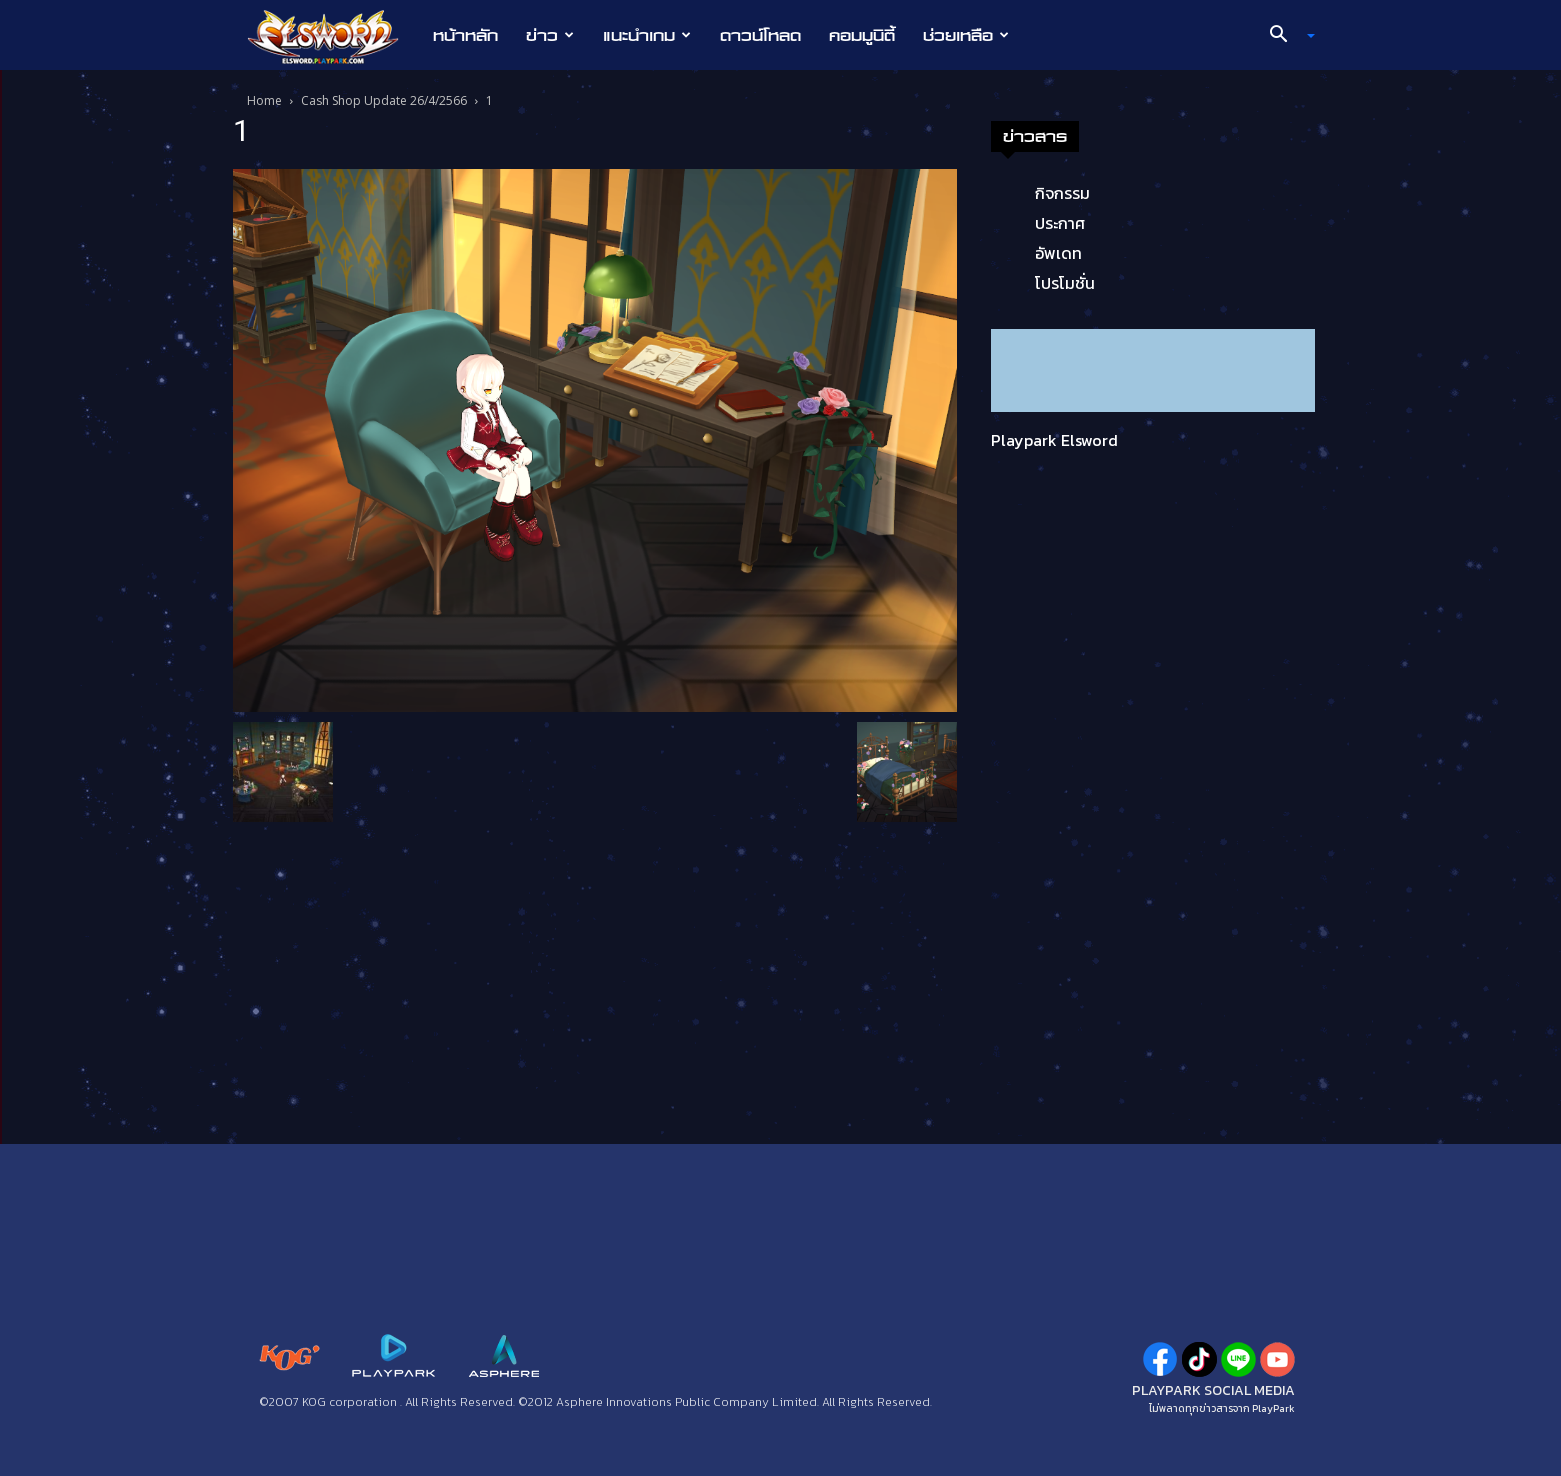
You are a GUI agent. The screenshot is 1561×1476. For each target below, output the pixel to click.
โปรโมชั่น (1065, 283)
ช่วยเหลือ (966, 35)
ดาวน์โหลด (760, 35)
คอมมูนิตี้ (862, 35)
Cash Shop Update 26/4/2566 (384, 100)
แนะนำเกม (647, 35)
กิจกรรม (1062, 193)
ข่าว (550, 35)
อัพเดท (1058, 253)
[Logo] (333, 36)
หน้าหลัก (465, 35)
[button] (1284, 36)
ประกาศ (1060, 223)
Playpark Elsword (1054, 440)
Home (264, 100)
